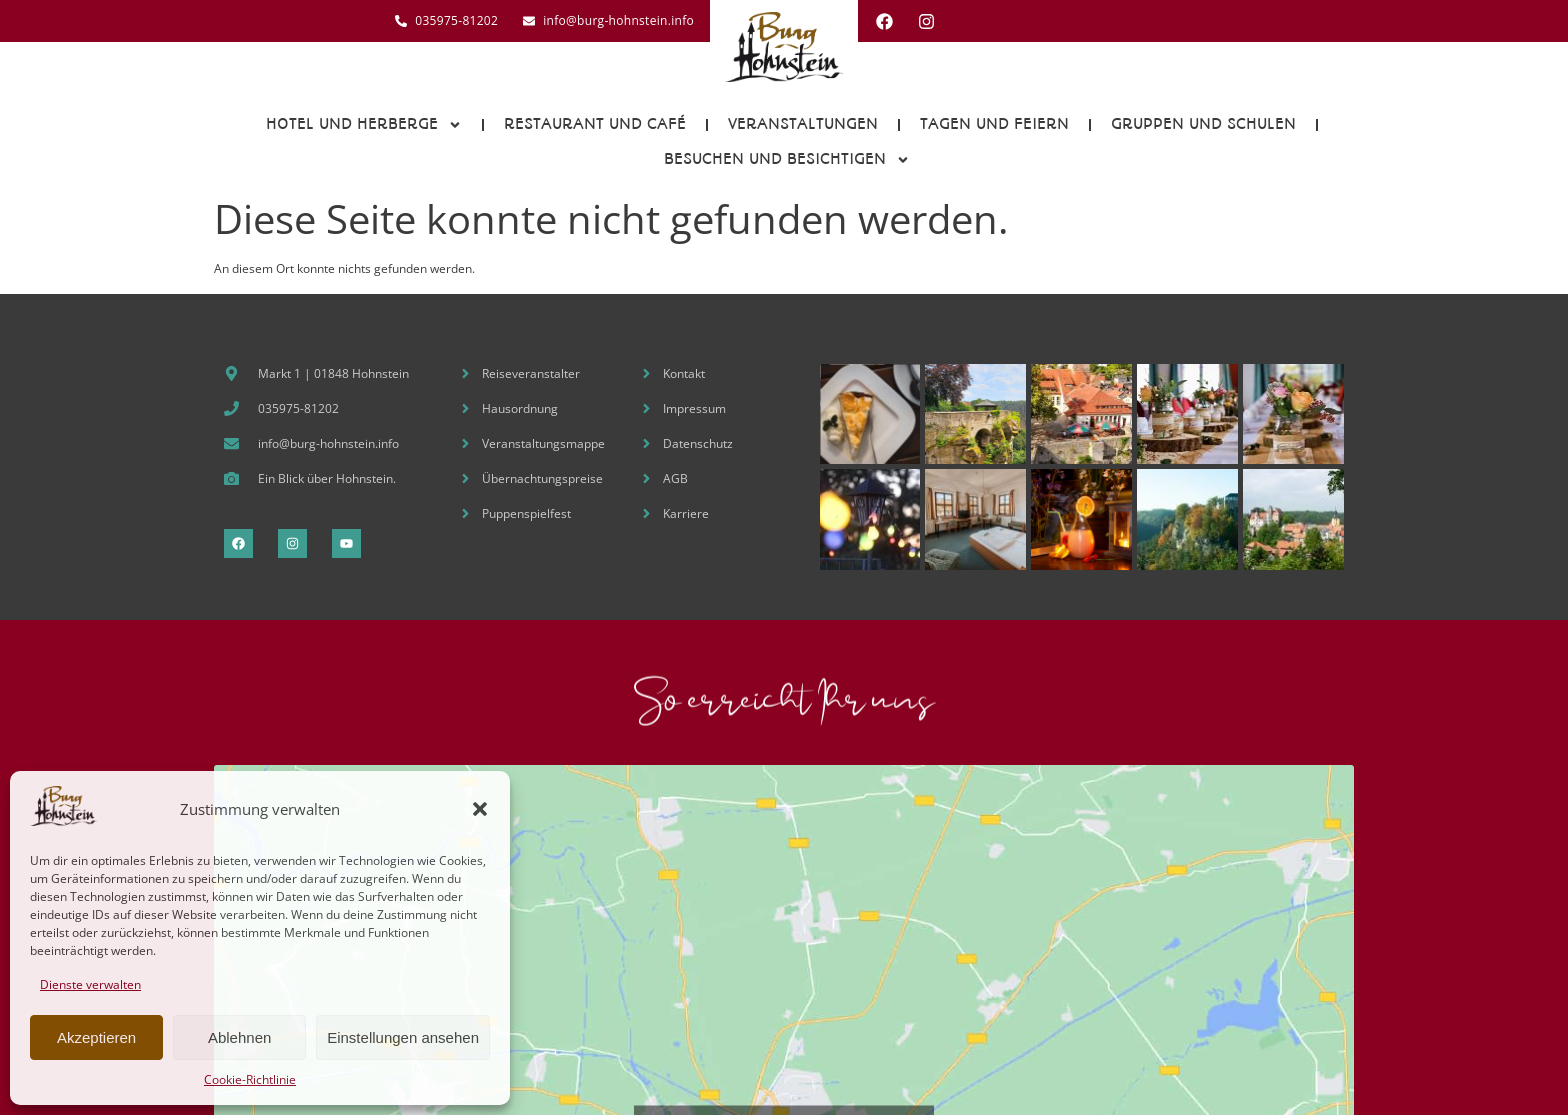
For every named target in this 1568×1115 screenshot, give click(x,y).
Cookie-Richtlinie (250, 1079)
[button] (480, 809)
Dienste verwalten (90, 984)
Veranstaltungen (803, 124)
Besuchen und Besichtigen (787, 160)
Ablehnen (239, 1037)
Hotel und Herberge (364, 125)
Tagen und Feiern (994, 124)
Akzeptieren (96, 1037)
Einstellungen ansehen (403, 1037)
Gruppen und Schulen (1203, 124)
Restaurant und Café (595, 124)
